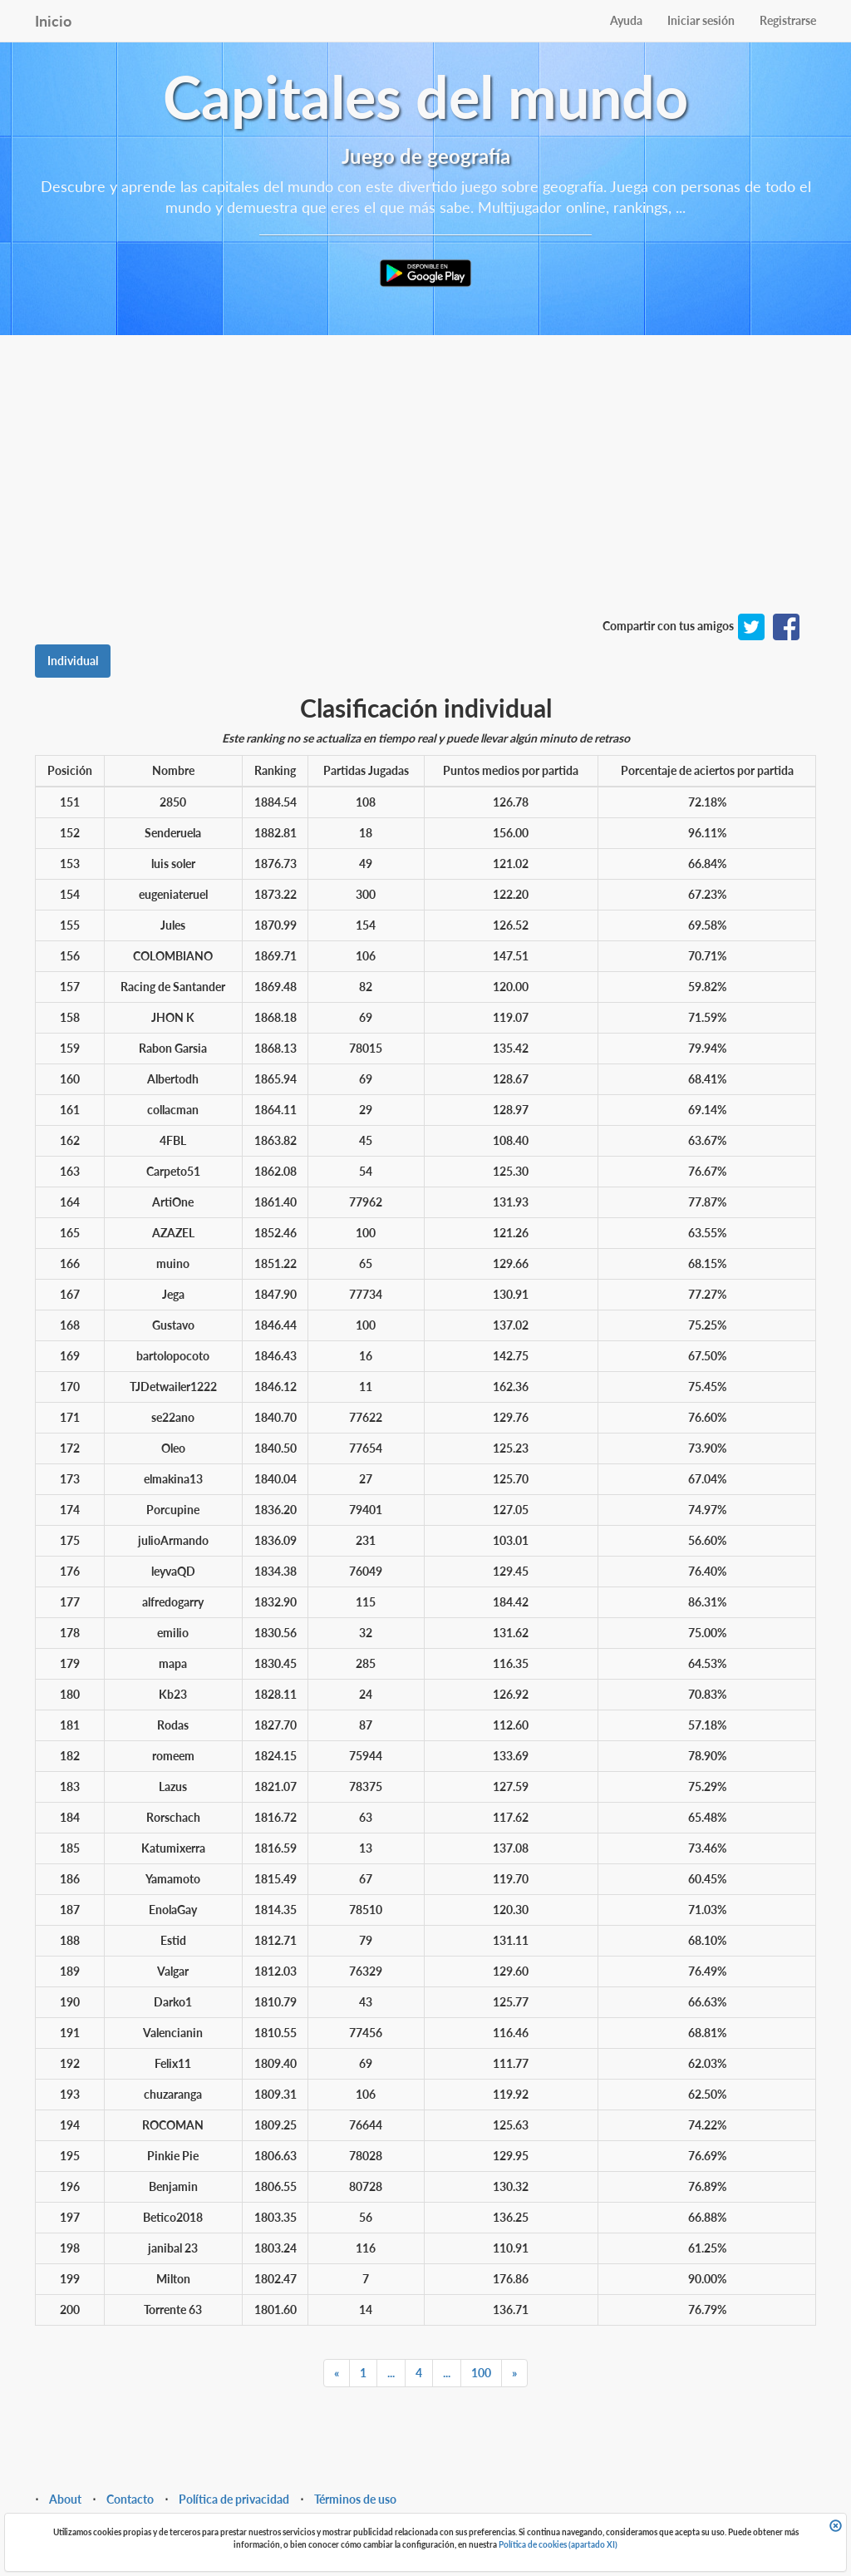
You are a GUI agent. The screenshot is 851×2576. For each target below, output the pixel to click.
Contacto (130, 2499)
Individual (72, 661)
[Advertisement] (425, 493)
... (391, 2373)
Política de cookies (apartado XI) (558, 2544)
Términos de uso (355, 2499)
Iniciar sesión (701, 20)
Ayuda (626, 20)
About (65, 2499)
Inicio (53, 21)
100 (481, 2373)
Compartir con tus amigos (668, 626)
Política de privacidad (234, 2499)
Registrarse (788, 20)
